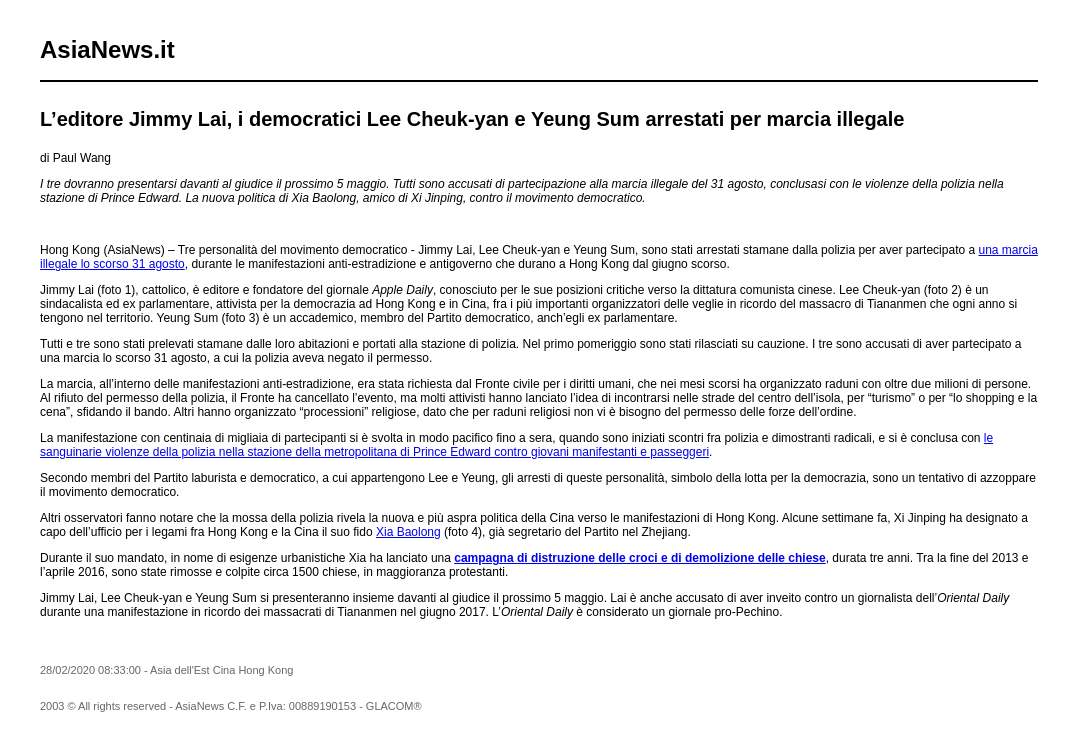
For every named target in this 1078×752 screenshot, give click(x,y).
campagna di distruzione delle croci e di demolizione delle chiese (639, 558)
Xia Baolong (408, 532)
